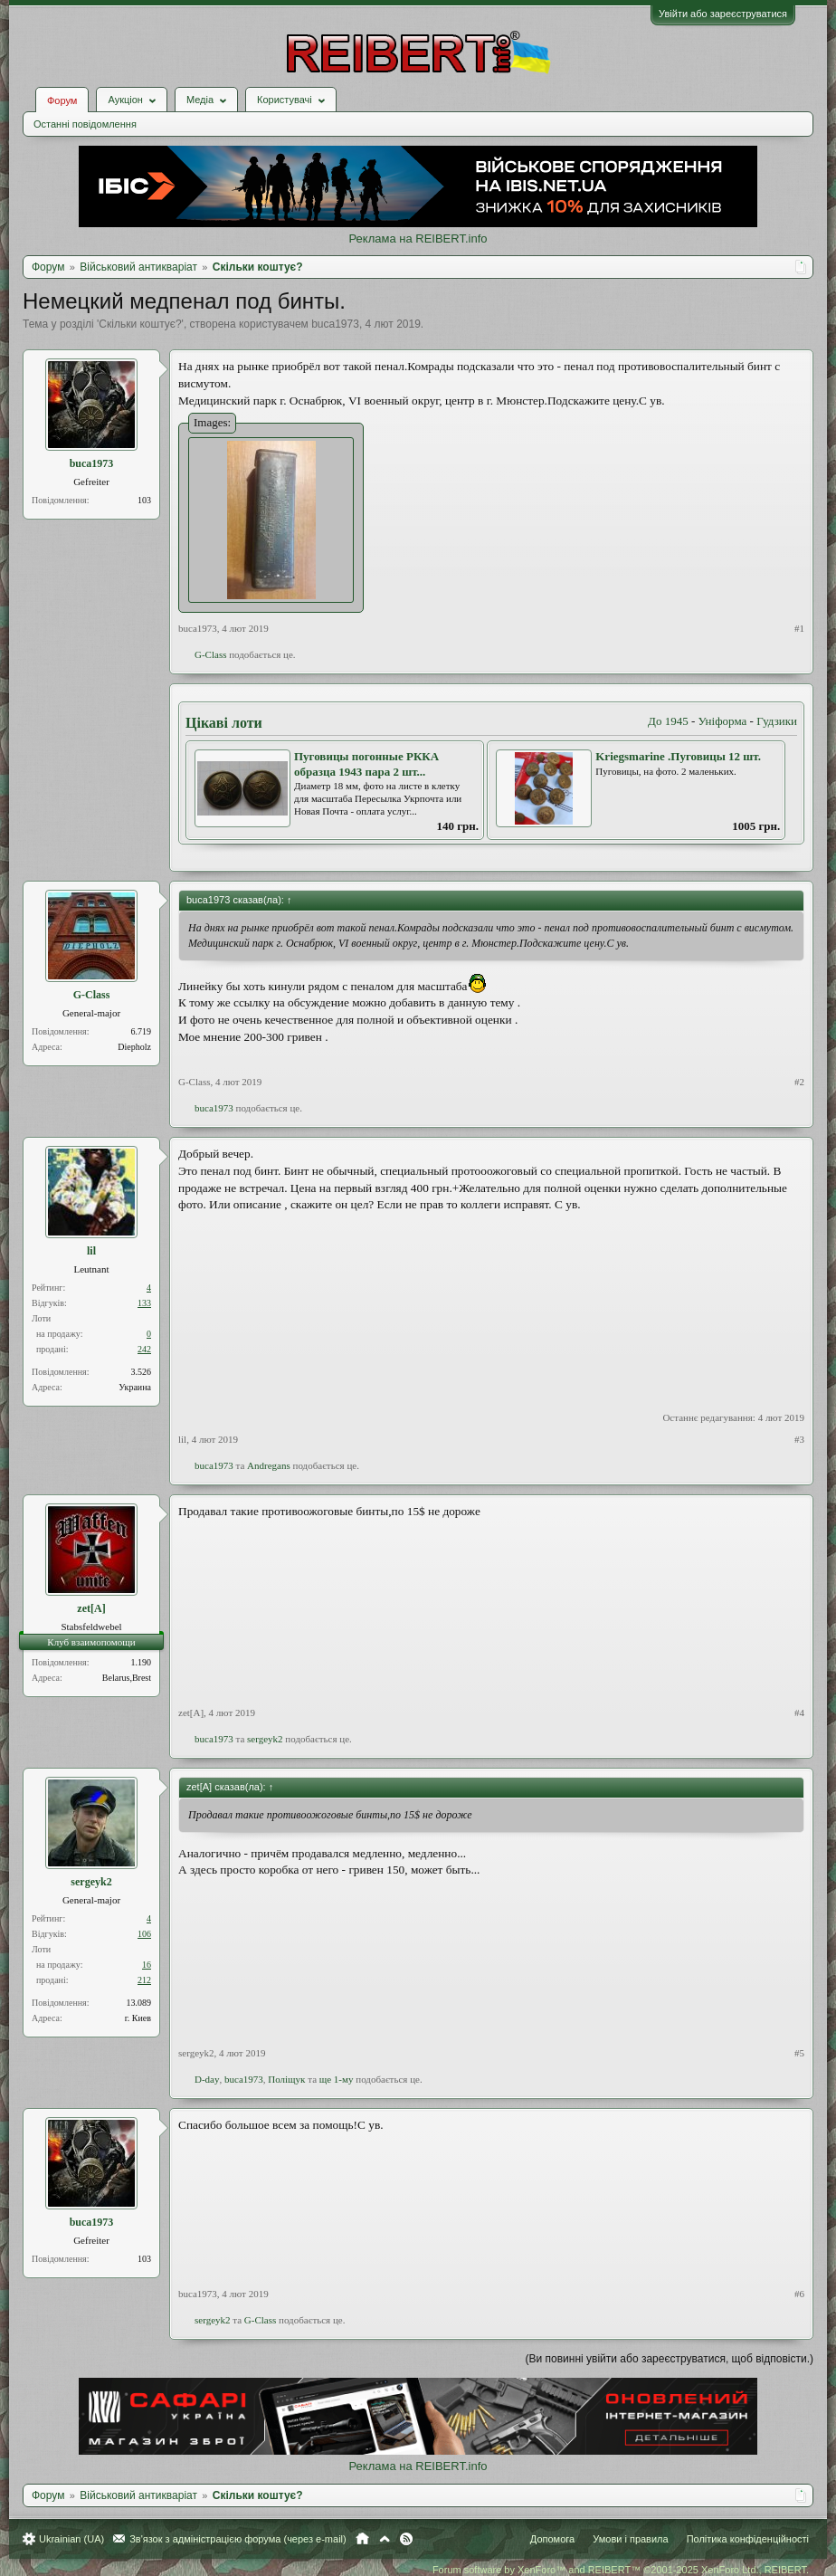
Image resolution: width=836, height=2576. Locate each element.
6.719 (141, 1031)
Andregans (268, 1465)
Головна (362, 2539)
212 (144, 1980)
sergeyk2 (265, 1738)
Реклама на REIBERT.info (417, 238)
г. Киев (138, 2018)
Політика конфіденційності (748, 2538)
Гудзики (776, 721)
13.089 (139, 2003)
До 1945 (668, 721)
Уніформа (722, 721)
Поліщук (286, 2079)
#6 (799, 2293)
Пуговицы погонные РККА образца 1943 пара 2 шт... (366, 763)
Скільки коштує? (140, 324)
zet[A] (91, 1608)
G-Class (210, 654)
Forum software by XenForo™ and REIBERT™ (620, 2569)
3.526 (141, 1372)
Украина (135, 1387)
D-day (207, 2079)
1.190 (141, 1662)
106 (144, 1934)
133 (144, 1303)
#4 (799, 1712)
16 (146, 1965)
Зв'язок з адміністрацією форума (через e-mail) (238, 2538)
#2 (799, 1081)
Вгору (384, 2539)
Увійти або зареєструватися (723, 13)
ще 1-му (336, 2079)
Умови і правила (630, 2538)
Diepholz (134, 1047)
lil (91, 1251)
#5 (799, 2052)
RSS (406, 2539)
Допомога (552, 2538)
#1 (799, 628)
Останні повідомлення (85, 124)
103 (144, 500)
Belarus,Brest (126, 1678)
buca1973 (335, 324)
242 (144, 1349)
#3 (799, 1439)
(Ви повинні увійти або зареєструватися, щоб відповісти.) (669, 2358)
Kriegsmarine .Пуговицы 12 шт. (678, 756)
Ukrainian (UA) (71, 2538)
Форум (62, 100)
